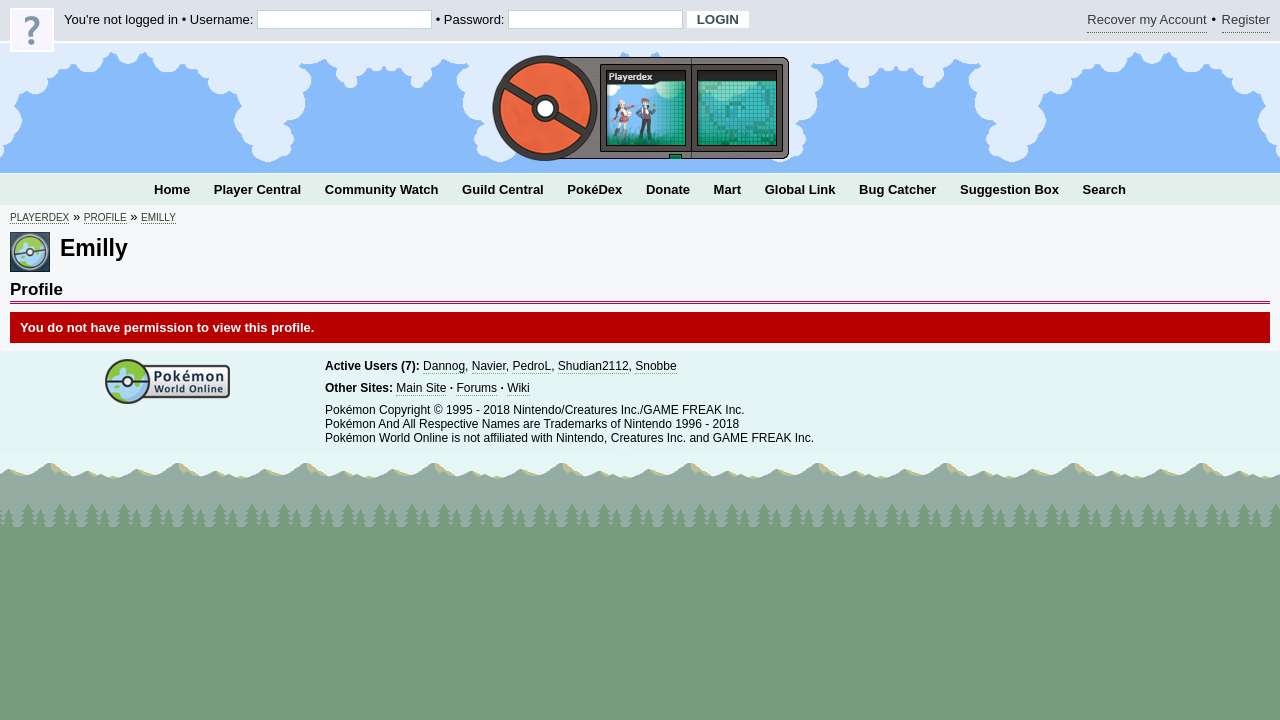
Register (1246, 22)
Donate (668, 189)
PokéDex (594, 189)
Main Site (421, 388)
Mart (727, 189)
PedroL (531, 366)
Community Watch (382, 189)
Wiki (518, 388)
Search (1104, 189)
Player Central (257, 189)
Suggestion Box (1009, 189)
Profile (105, 217)
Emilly (158, 217)
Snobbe (655, 366)
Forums (476, 388)
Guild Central (503, 189)
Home (172, 189)
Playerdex (39, 217)
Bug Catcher (897, 189)
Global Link (800, 189)
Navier (489, 366)
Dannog (444, 366)
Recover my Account (1146, 22)
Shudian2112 (593, 366)
